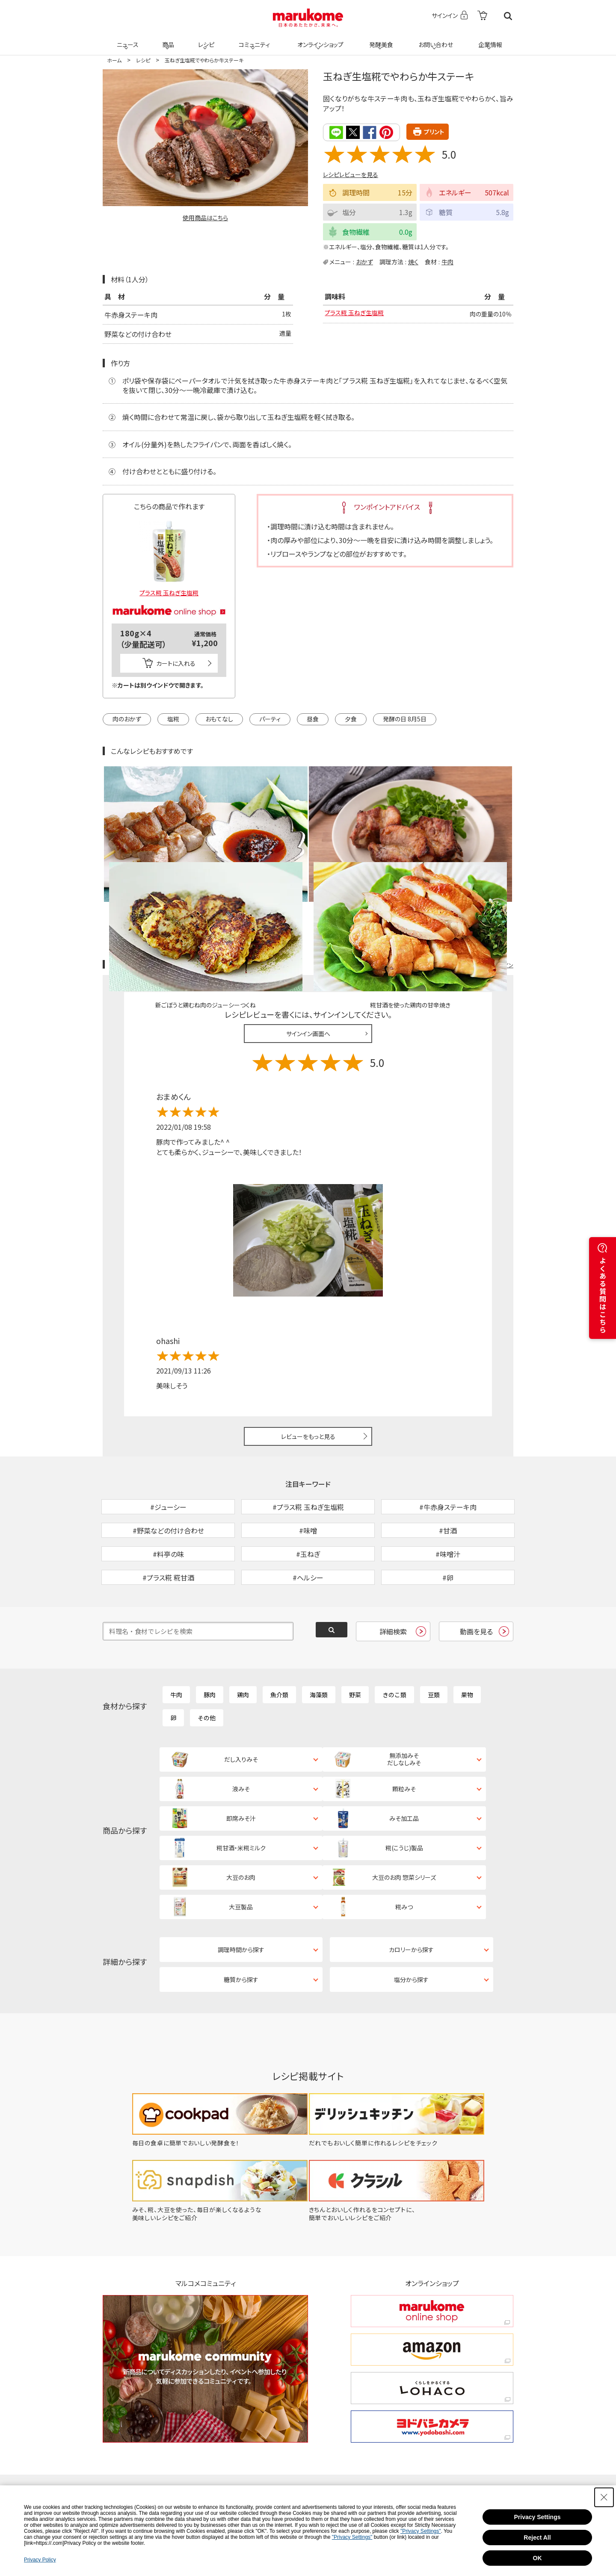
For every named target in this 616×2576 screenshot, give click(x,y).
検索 (508, 16)
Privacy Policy (40, 2560)
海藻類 (319, 1639)
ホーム (114, 60)
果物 (467, 1639)
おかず (364, 261)
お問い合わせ (434, 39)
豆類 (434, 1639)
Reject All (537, 2537)
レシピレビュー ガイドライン (482, 865)
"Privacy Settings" (420, 2531)
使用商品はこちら (205, 217)
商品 (167, 39)
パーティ (270, 718)
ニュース (126, 39)
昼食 (313, 718)
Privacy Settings (537, 2517)
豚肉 (210, 1639)
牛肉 (447, 261)
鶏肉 (243, 1639)
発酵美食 (380, 39)
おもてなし (219, 718)
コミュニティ (253, 39)
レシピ (205, 39)
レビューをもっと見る (308, 1336)
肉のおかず (127, 718)
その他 (207, 1662)
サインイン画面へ (308, 934)
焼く (413, 261)
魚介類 (279, 1639)
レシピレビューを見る (350, 174)
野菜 (355, 1639)
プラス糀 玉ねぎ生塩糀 (358, 314)
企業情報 (489, 39)
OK (537, 2558)
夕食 (351, 718)
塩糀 (173, 718)
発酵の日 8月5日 (404, 718)
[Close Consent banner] (604, 2497)
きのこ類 (394, 1639)
